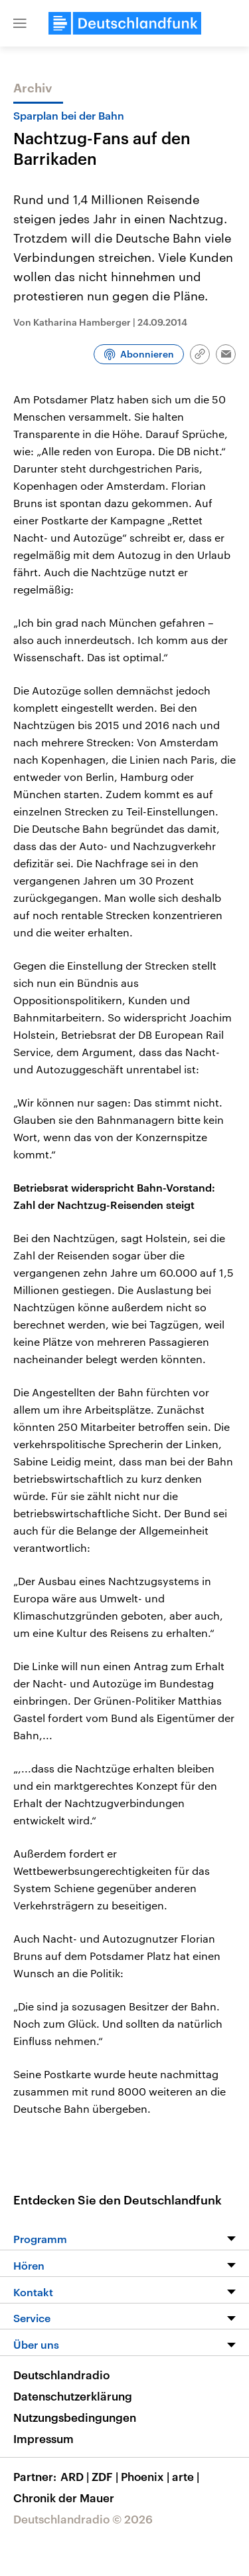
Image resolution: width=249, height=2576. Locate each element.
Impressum (43, 2438)
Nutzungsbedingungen (74, 2417)
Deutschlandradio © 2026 (83, 2518)
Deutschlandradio (61, 2374)
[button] (20, 23)
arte (187, 2476)
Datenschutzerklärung (72, 2396)
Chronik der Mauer (63, 2497)
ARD (76, 2476)
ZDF (106, 2476)
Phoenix (146, 2476)
